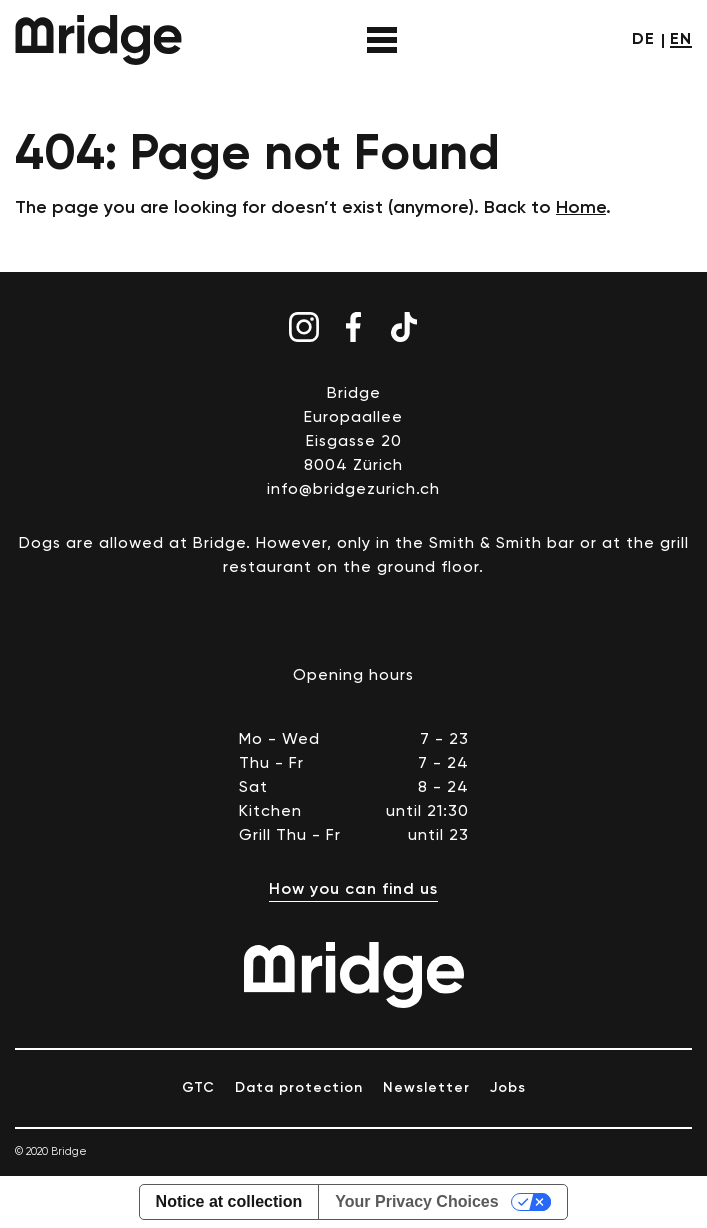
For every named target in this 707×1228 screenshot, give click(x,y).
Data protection (299, 1088)
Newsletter (426, 1088)
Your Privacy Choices (416, 1201)
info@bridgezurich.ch (353, 490)
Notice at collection (229, 1201)
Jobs (508, 1088)
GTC (198, 1088)
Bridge (98, 40)
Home (581, 208)
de (643, 40)
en (681, 40)
